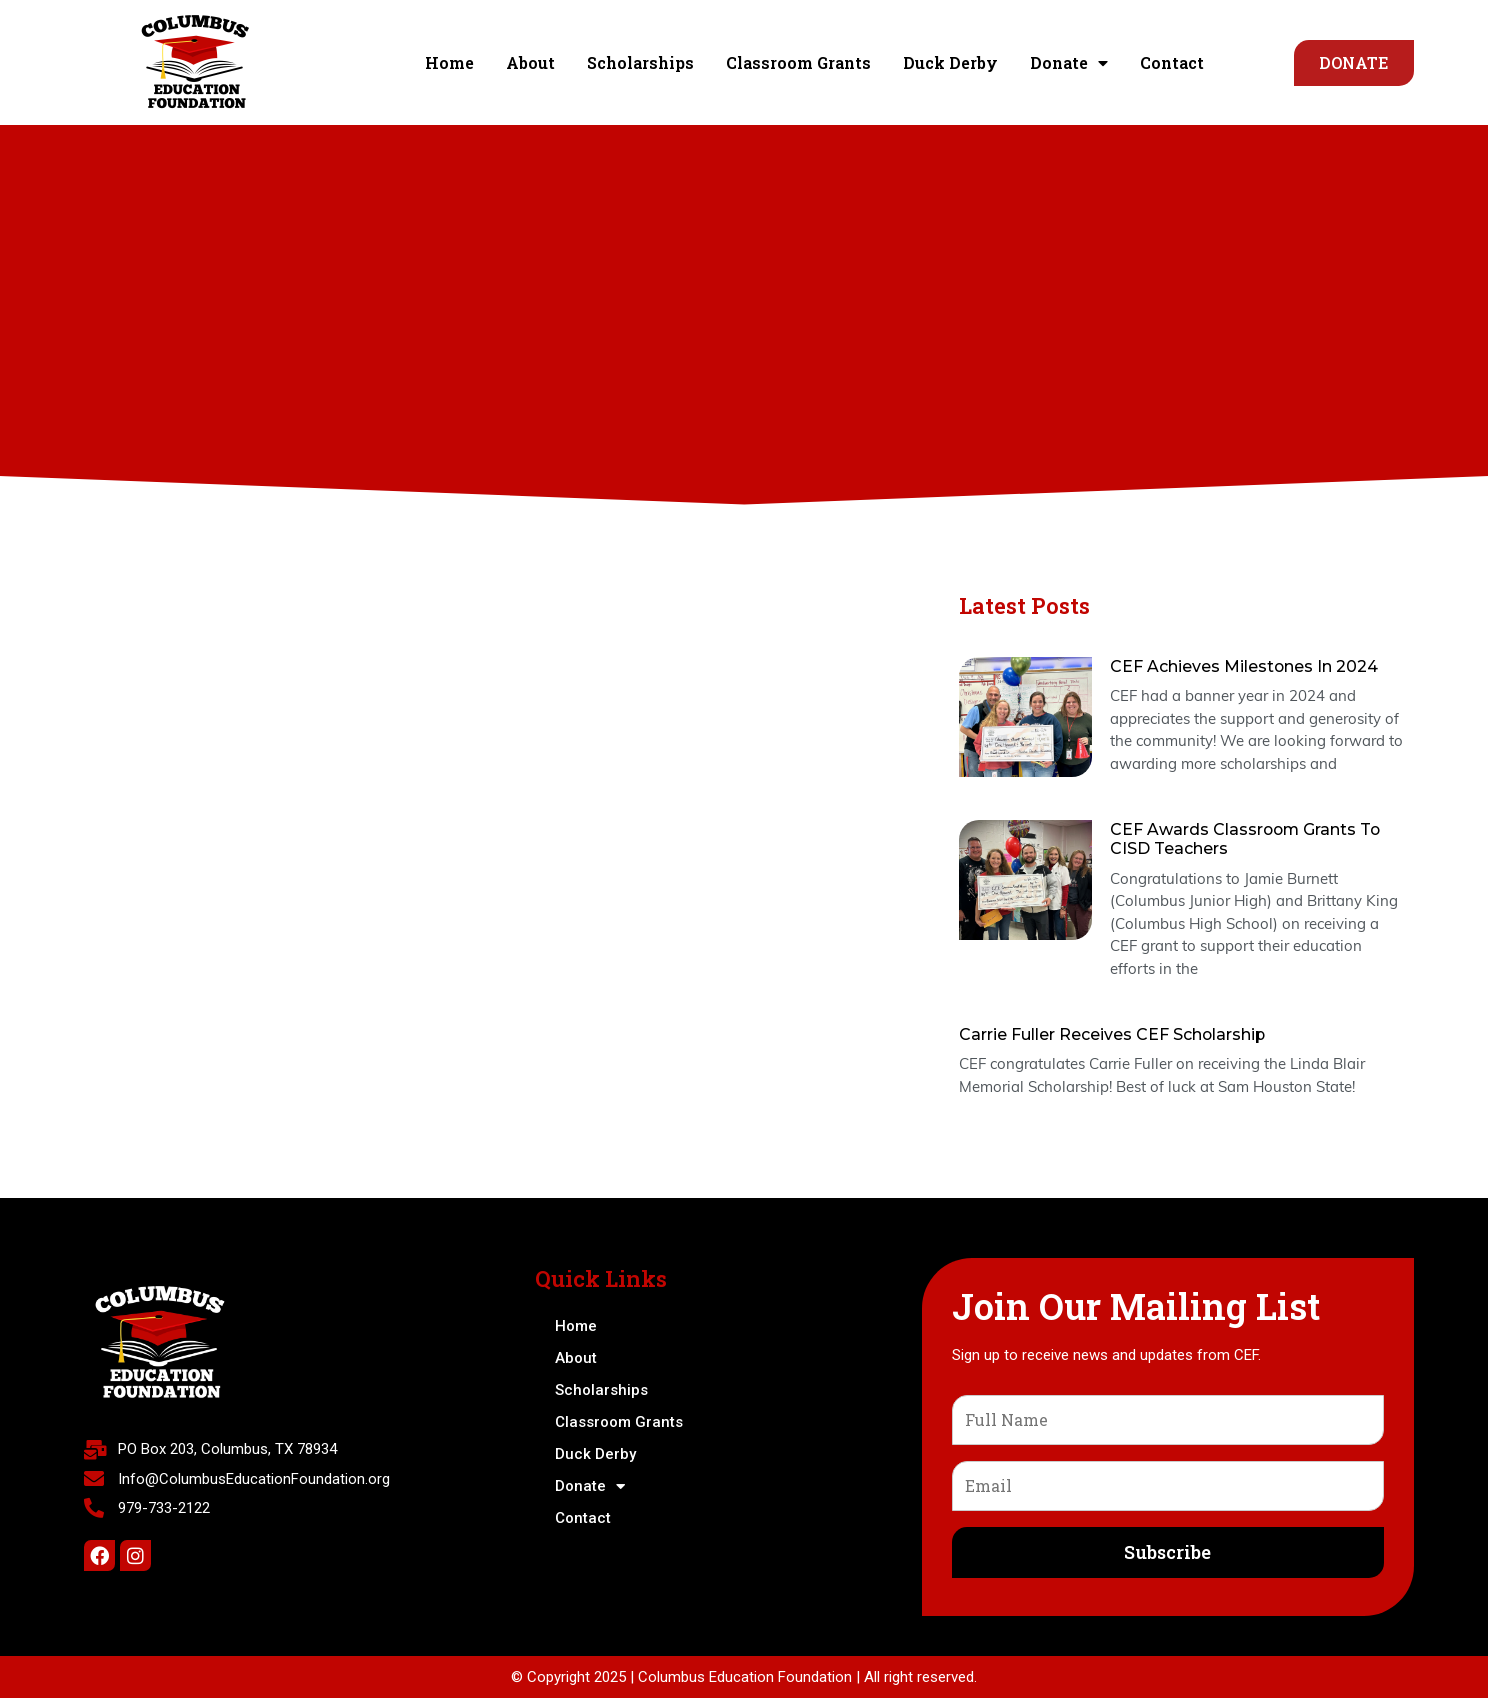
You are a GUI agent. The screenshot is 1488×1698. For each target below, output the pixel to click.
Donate (1069, 63)
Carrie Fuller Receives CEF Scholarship (1113, 1034)
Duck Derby (950, 62)
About (530, 62)
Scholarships (640, 62)
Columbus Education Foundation (745, 1677)
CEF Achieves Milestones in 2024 (1244, 666)
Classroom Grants (798, 62)
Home (449, 62)
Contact (1172, 62)
